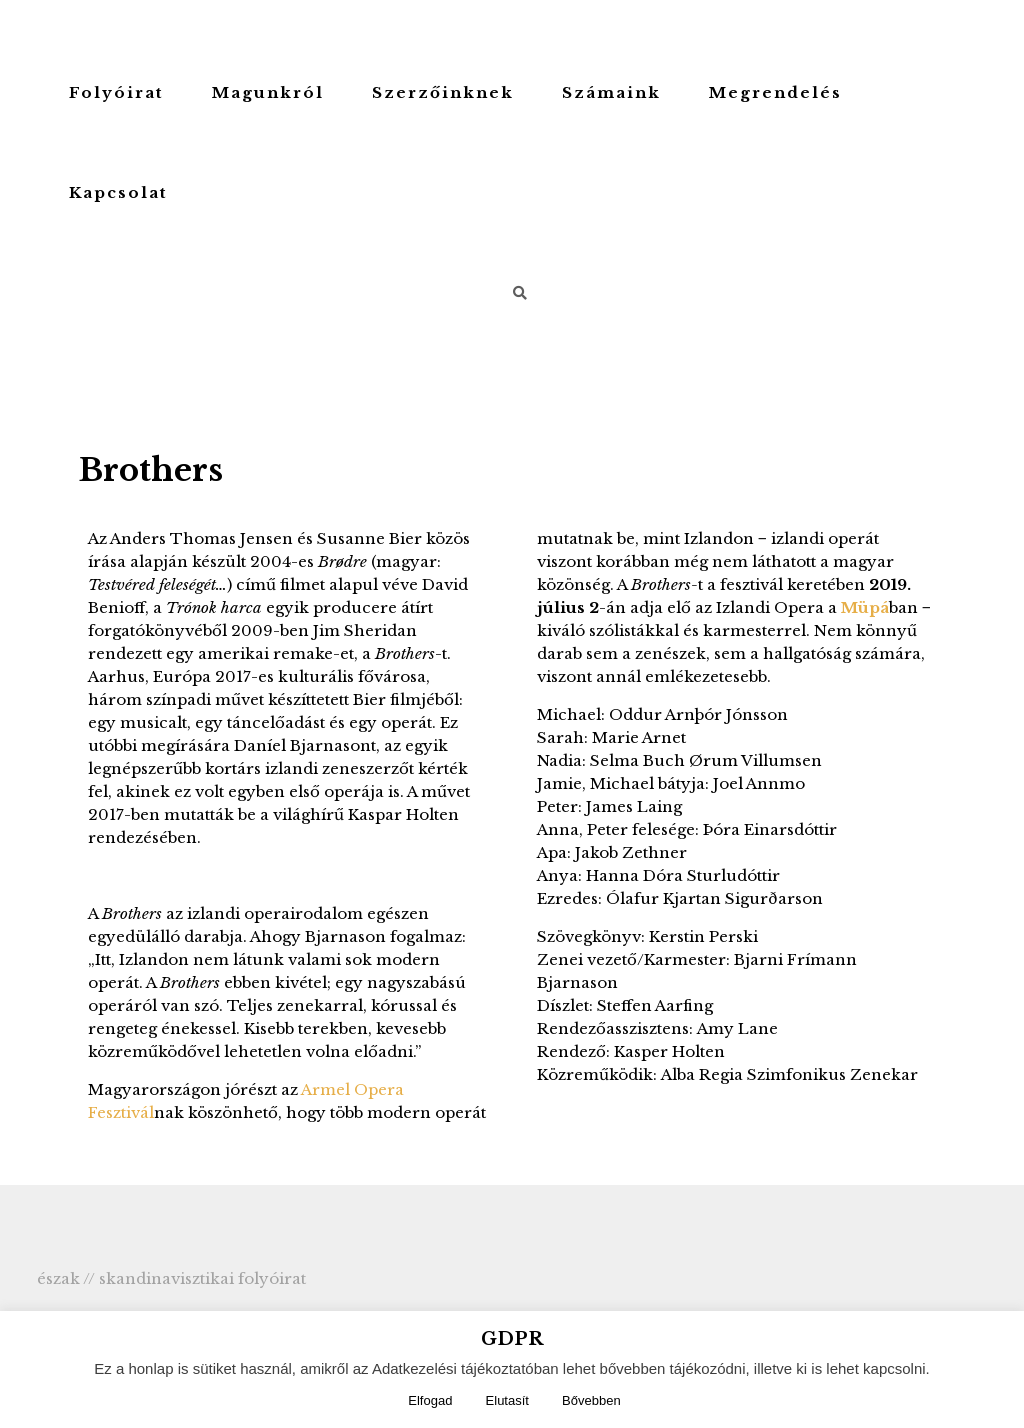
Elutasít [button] (507, 1400)
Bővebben (591, 1400)
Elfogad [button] (430, 1400)
